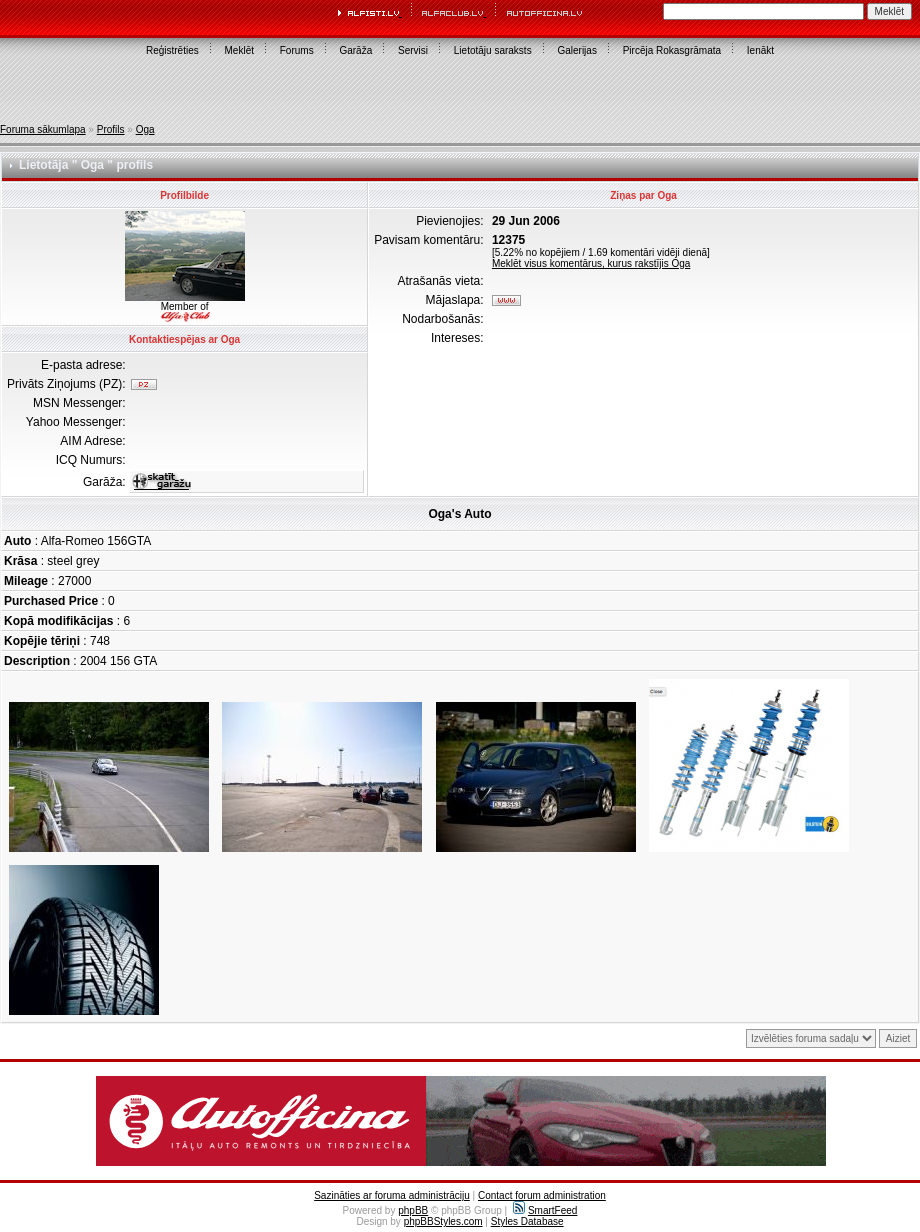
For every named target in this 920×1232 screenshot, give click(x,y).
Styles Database (527, 1221)
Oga (145, 129)
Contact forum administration (542, 1195)
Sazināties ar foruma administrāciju (392, 1195)
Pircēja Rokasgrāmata (672, 50)
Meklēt (239, 50)
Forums (297, 50)
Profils (111, 129)
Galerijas (576, 50)
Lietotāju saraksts (493, 50)
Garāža (355, 50)
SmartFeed (545, 1210)
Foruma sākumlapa (43, 129)
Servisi (413, 50)
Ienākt (760, 50)
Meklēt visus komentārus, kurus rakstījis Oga (591, 263)
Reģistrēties (172, 50)
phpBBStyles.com (443, 1221)
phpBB (413, 1210)
